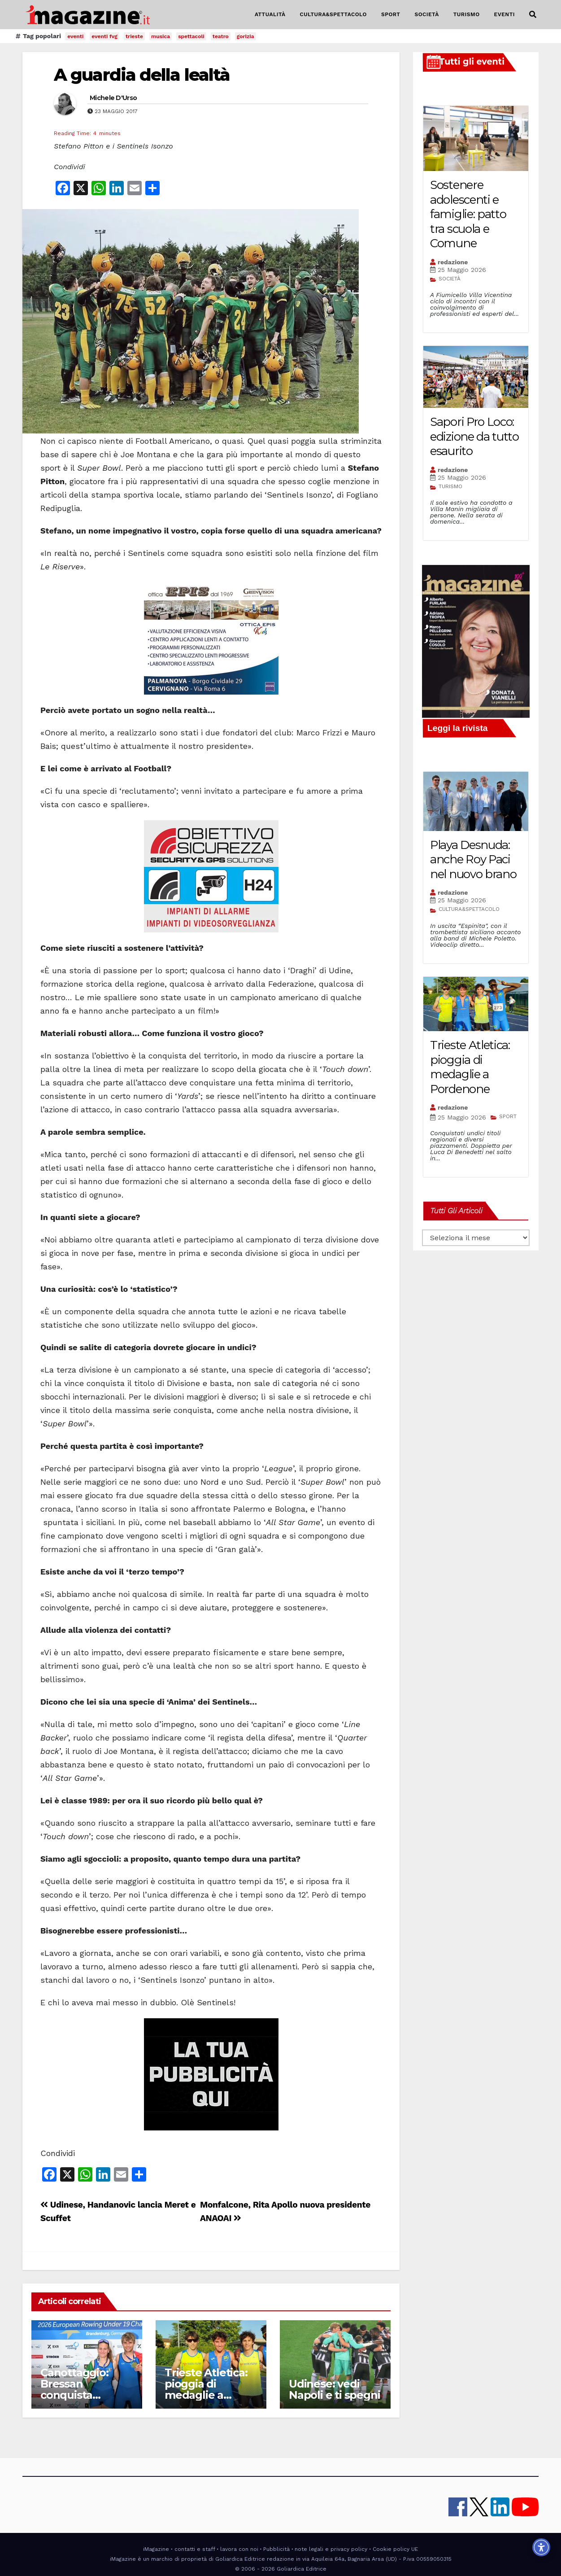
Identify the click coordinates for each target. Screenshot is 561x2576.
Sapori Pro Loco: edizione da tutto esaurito (474, 436)
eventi (75, 36)
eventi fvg (104, 36)
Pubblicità (276, 2549)
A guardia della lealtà (142, 74)
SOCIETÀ (426, 14)
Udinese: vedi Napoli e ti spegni (334, 2389)
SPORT (390, 14)
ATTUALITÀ (270, 14)
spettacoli (191, 36)
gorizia (245, 36)
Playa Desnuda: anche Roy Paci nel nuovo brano (473, 859)
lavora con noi (239, 2549)
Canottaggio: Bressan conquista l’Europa (74, 2389)
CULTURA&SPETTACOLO (333, 14)
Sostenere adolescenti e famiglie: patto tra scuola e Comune (468, 214)
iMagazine (156, 2549)
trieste (134, 36)
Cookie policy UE (395, 2549)
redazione (453, 262)
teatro (221, 36)
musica (160, 36)
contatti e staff (194, 2549)
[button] (532, 14)
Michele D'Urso (113, 98)
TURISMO (466, 14)
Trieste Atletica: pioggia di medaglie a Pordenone (206, 2389)
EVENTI (504, 14)
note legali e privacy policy (331, 2549)
